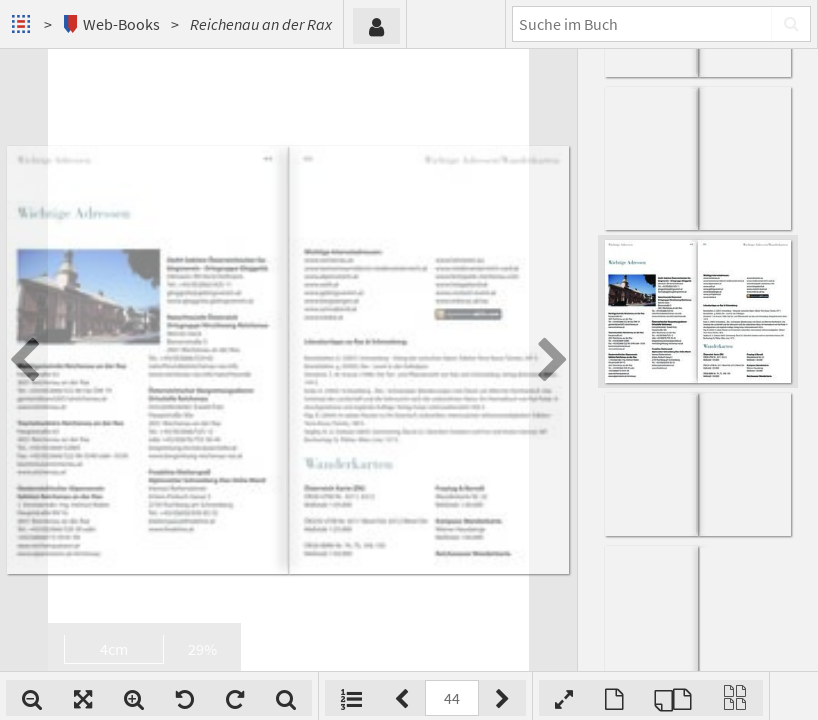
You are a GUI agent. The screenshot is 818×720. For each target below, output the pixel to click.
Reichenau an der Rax (261, 24)
